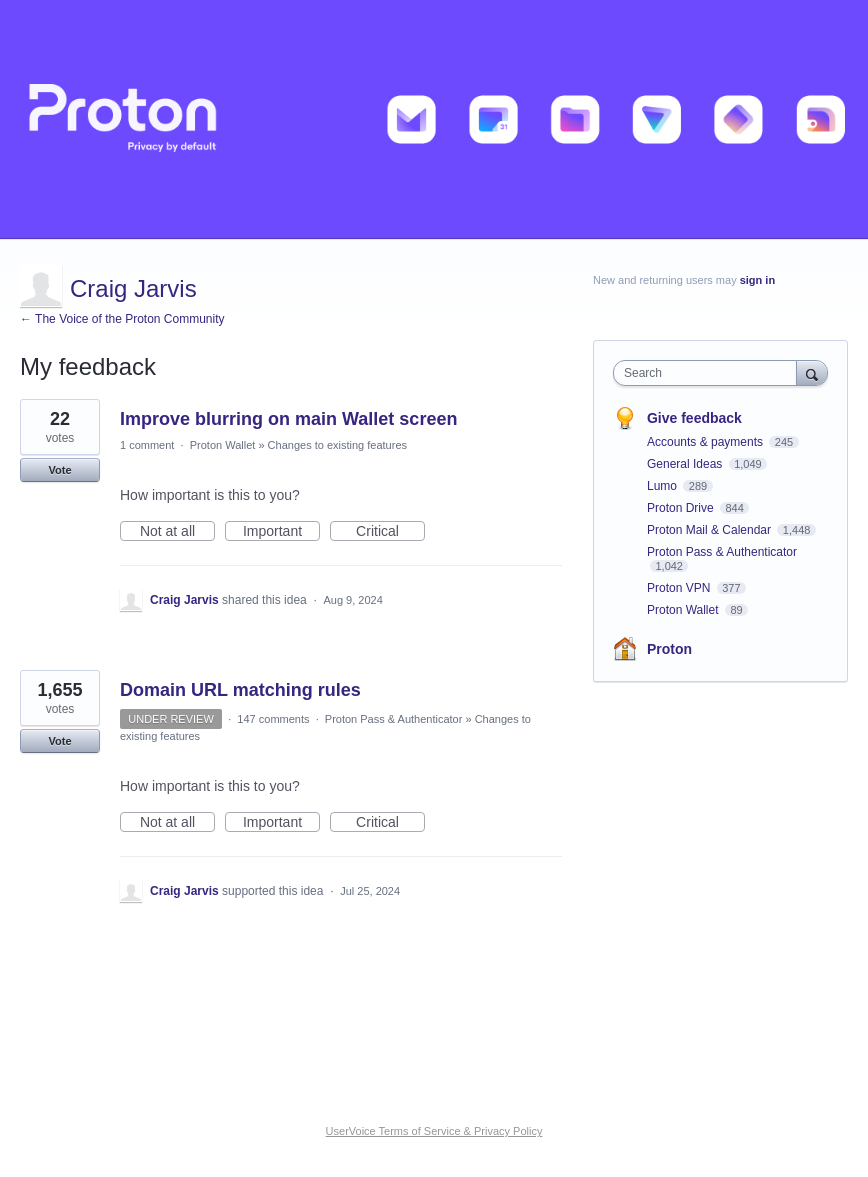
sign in (757, 280)
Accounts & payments (706, 442)
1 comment (147, 445)
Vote (59, 470)
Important (281, 532)
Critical (390, 532)
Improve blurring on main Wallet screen (288, 419)
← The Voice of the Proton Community (122, 319)
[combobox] (709, 373)
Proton (669, 649)
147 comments (273, 719)
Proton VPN (680, 588)
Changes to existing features (337, 445)
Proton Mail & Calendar (710, 530)
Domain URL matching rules (240, 690)
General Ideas (686, 464)
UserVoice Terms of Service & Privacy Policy (434, 1131)
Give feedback (694, 418)
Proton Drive (682, 508)
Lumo (663, 486)
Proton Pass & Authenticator (394, 719)
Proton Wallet (223, 445)
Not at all (177, 532)
